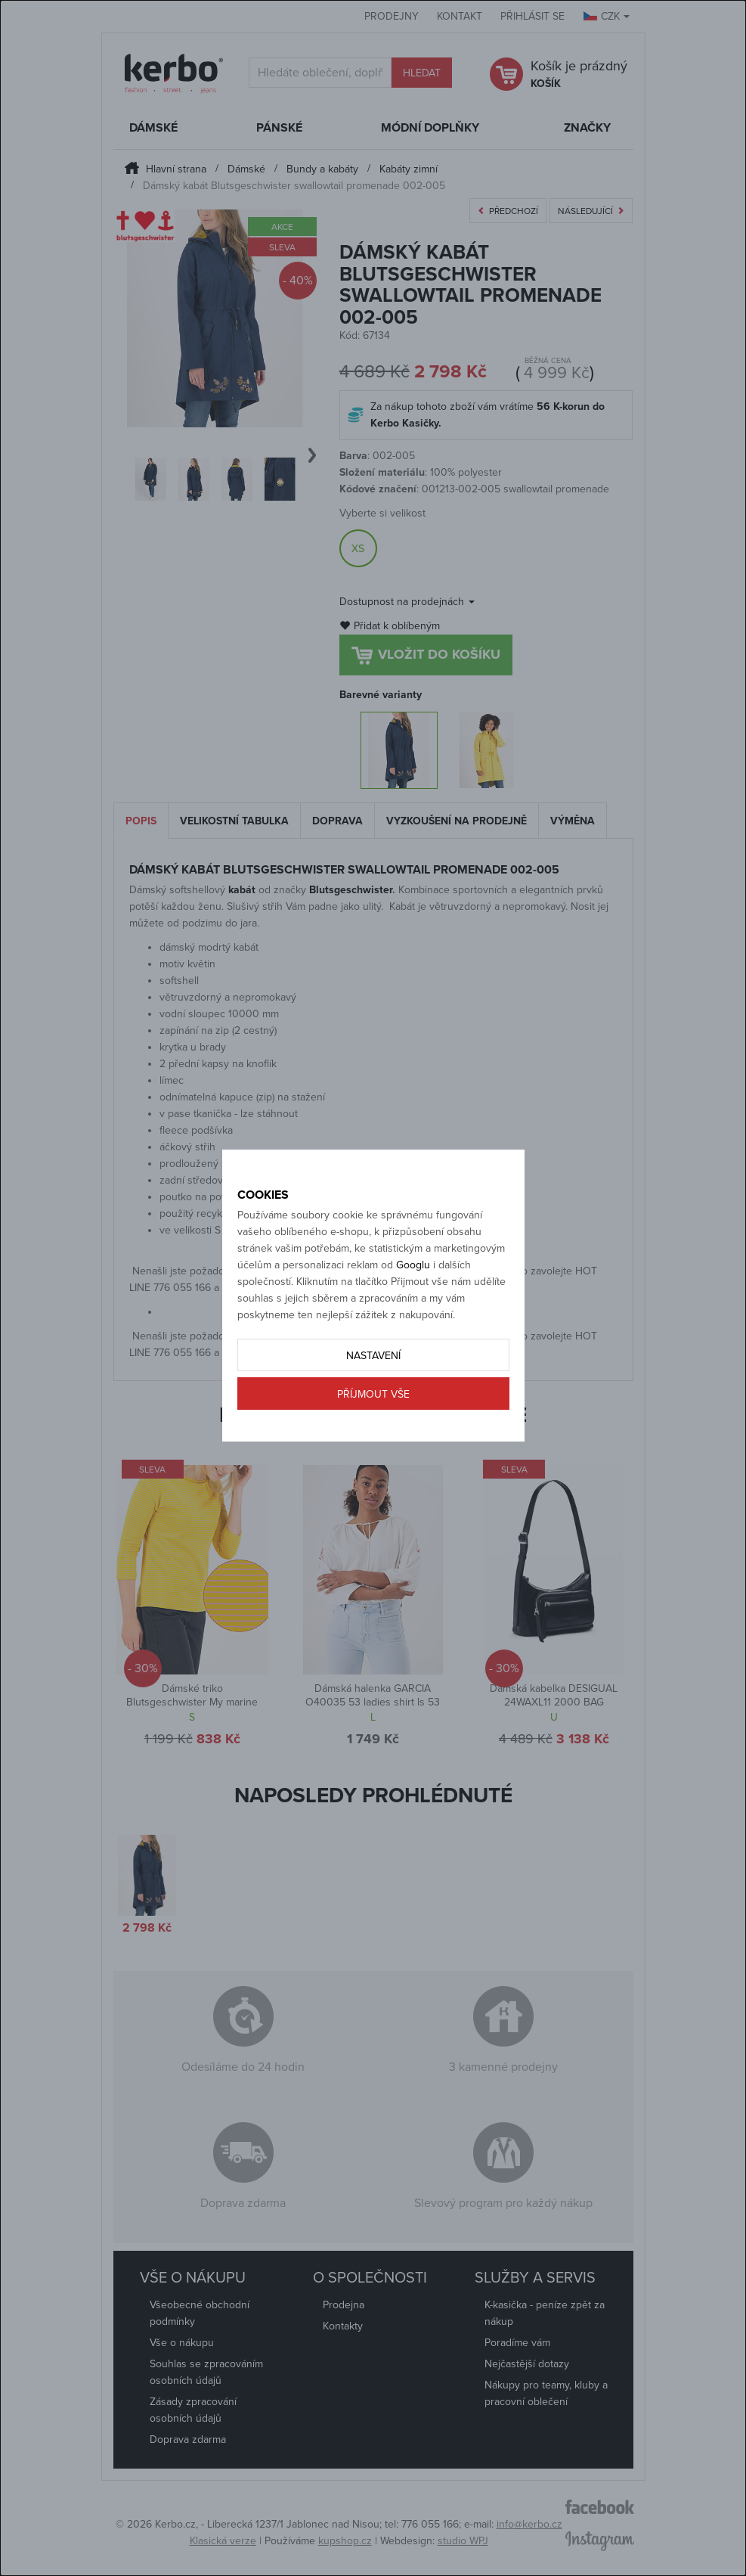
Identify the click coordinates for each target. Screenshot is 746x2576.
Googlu (413, 1265)
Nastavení (373, 1355)
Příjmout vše (373, 1394)
